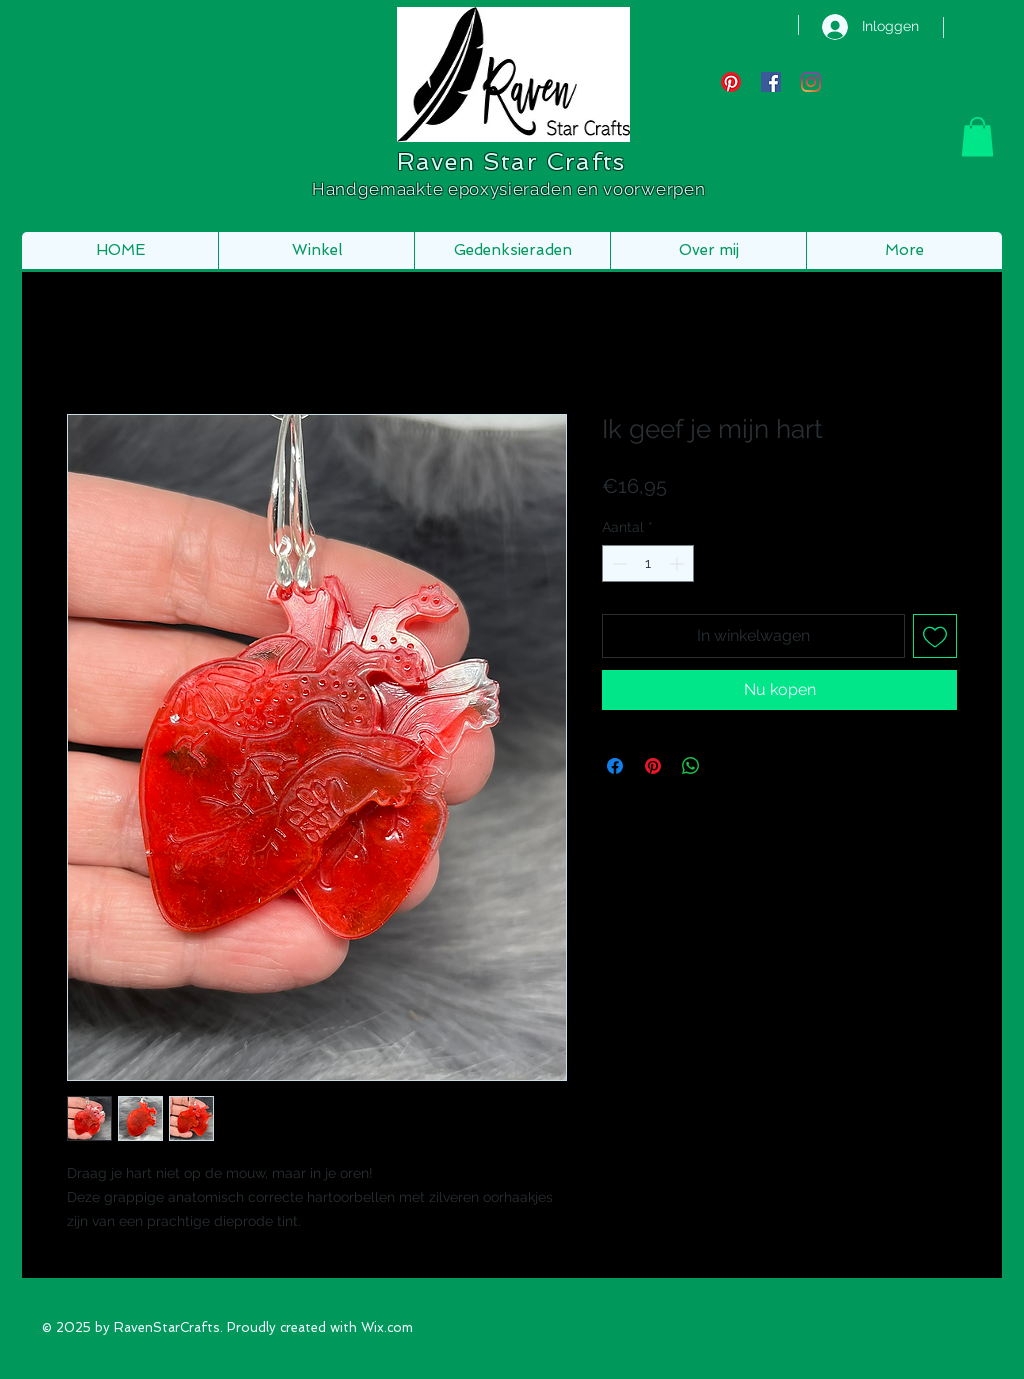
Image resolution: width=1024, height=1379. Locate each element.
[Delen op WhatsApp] (691, 766)
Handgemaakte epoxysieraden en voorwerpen (511, 189)
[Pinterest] (731, 82)
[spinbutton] (648, 563)
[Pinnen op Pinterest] (653, 766)
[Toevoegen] (935, 636)
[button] (977, 136)
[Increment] (678, 563)
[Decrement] (617, 563)
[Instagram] (811, 82)
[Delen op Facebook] (615, 766)
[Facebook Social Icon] (771, 82)
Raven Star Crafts (511, 161)
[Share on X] (729, 766)
